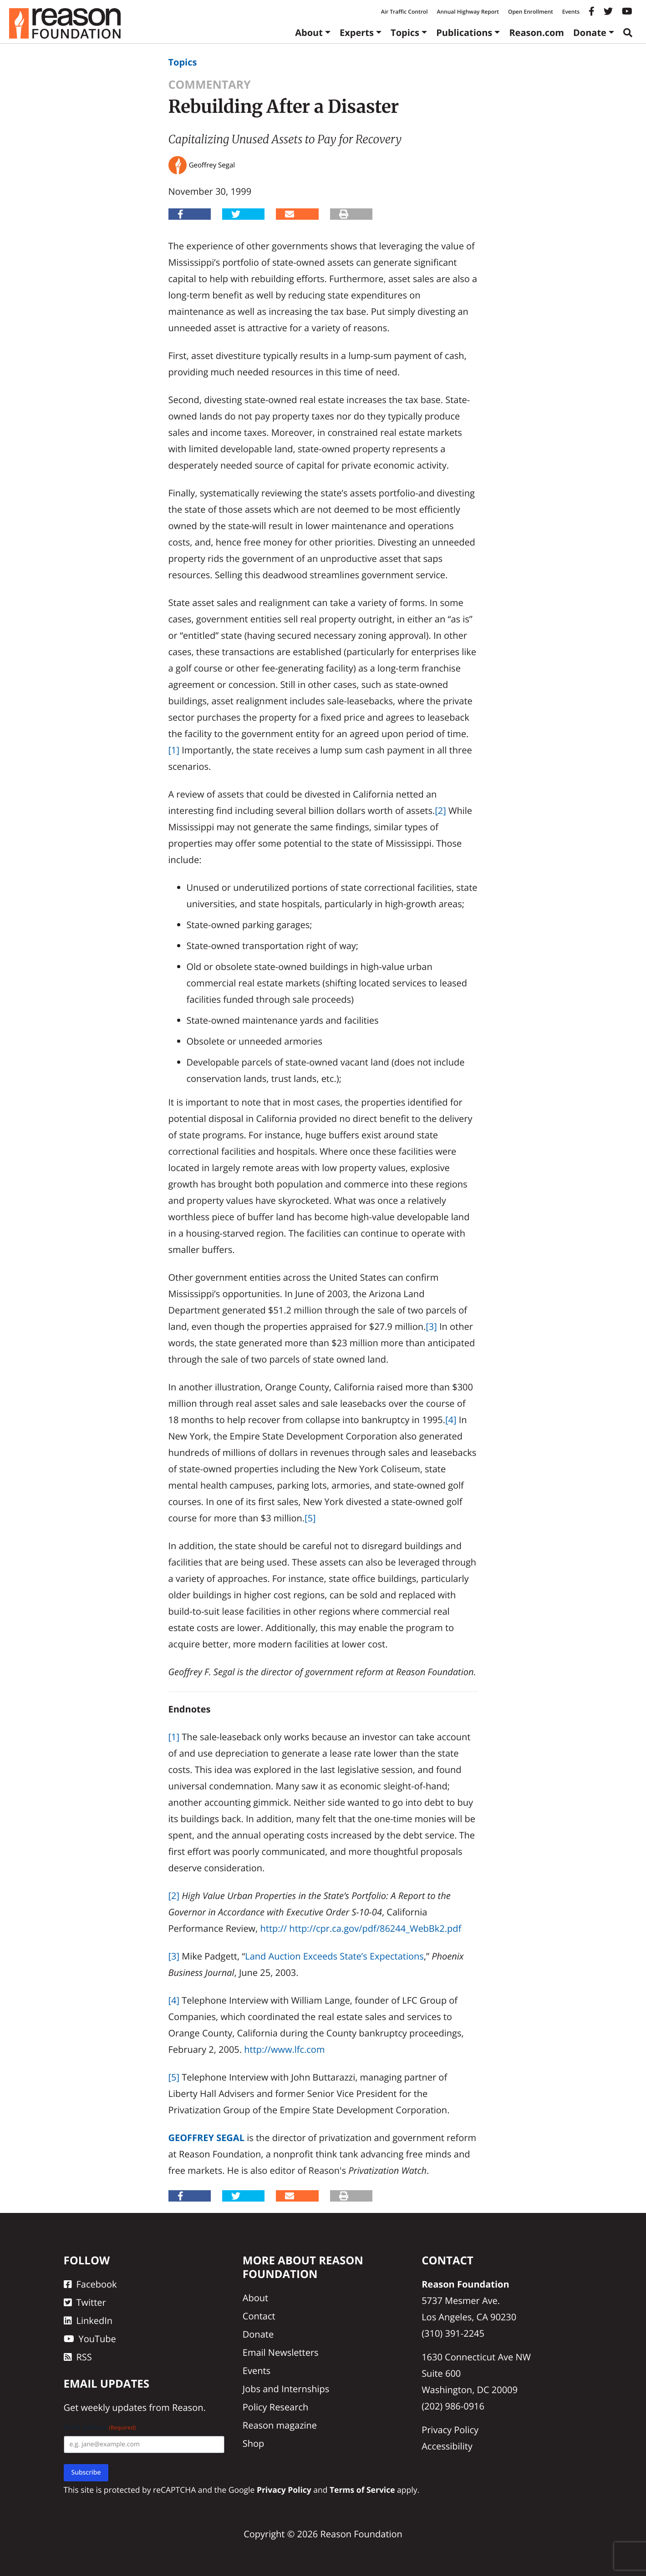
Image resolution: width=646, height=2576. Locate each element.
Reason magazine (280, 2425)
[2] (440, 810)
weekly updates (114, 2407)
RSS (78, 2357)
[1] (174, 750)
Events (571, 11)
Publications (464, 32)
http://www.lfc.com (284, 2049)
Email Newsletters (281, 2352)
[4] (451, 1420)
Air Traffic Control (404, 11)
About (309, 32)
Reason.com (536, 32)
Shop (254, 2443)
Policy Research (275, 2407)
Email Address (100, 2427)
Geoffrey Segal (206, 2138)
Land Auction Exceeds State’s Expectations (334, 1956)
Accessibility (447, 2446)
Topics (405, 32)
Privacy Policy (450, 2430)
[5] (310, 1518)
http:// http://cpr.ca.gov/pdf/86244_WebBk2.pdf (360, 1928)
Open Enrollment (530, 11)
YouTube (90, 2339)
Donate (589, 32)
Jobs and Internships (286, 2389)
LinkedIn (88, 2320)
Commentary (209, 84)
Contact (259, 2316)
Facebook (90, 2284)
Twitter (85, 2302)
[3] (431, 1326)
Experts (357, 32)
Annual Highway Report (467, 11)
